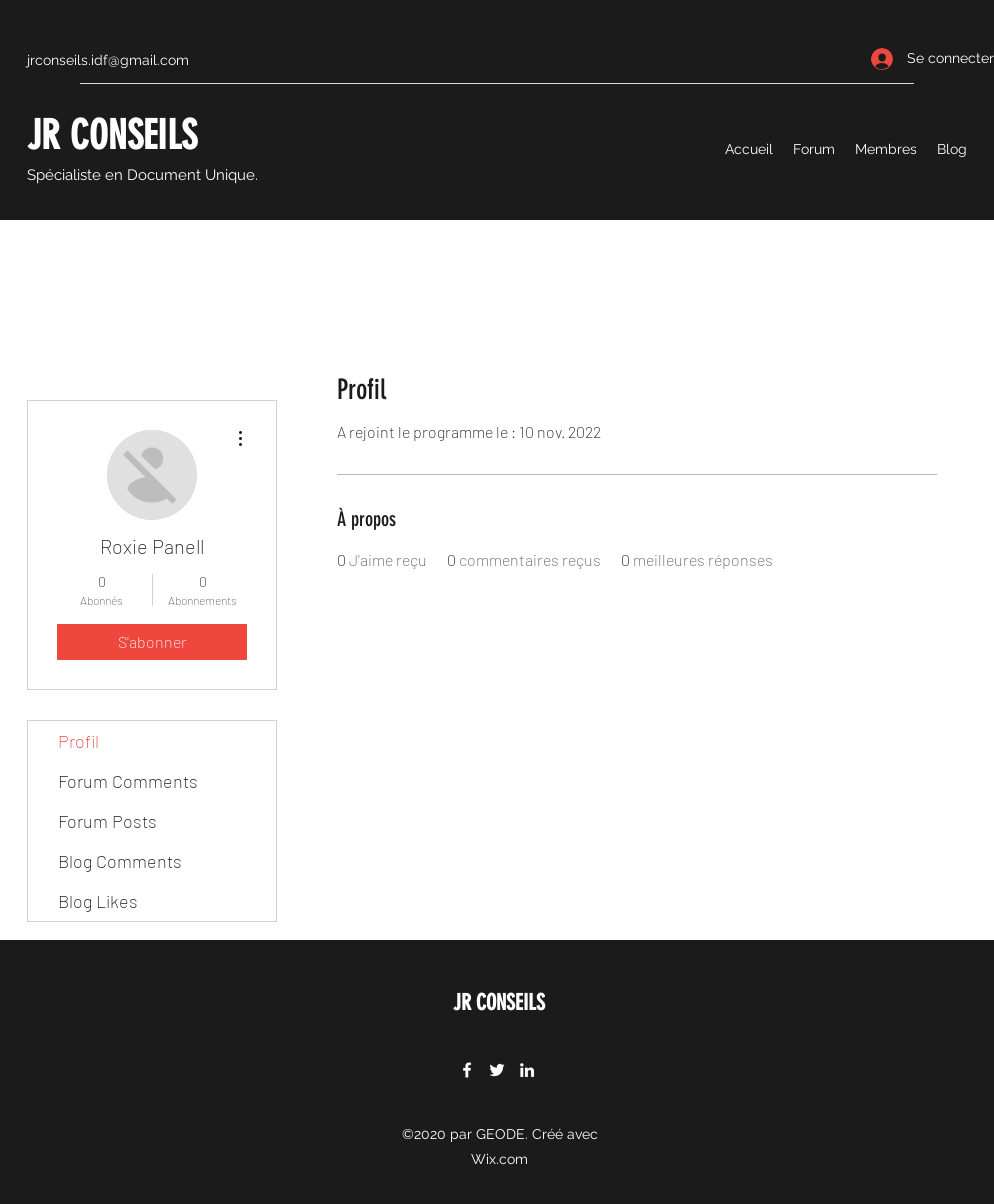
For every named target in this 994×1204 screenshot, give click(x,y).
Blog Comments (120, 861)
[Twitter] (497, 1070)
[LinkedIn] (527, 1070)
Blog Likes (98, 901)
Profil (78, 741)
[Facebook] (467, 1070)
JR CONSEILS (112, 135)
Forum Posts (107, 821)
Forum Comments (128, 781)
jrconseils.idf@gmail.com (108, 60)
